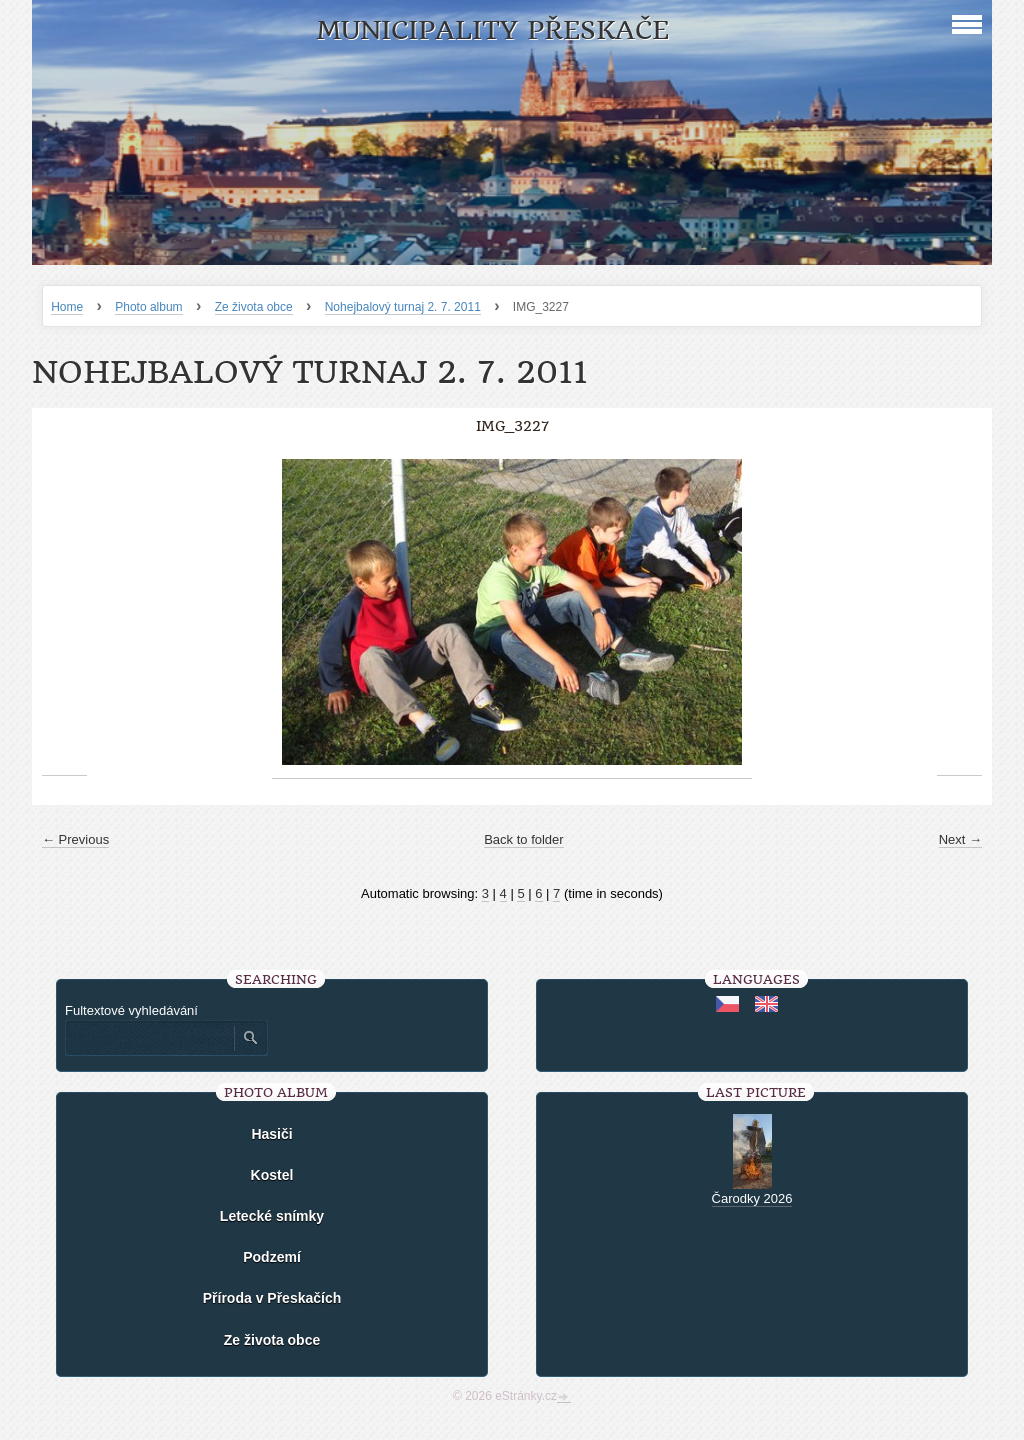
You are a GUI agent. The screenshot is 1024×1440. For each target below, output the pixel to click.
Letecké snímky (272, 1216)
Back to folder (524, 839)
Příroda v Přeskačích (272, 1298)
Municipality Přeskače (492, 30)
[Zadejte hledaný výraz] (149, 1038)
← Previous (75, 839)
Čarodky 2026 (752, 1198)
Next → (960, 839)
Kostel (272, 1175)
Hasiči (271, 1134)
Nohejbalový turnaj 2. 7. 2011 (403, 307)
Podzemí (272, 1257)
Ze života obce (254, 307)
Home (67, 307)
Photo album (148, 307)
